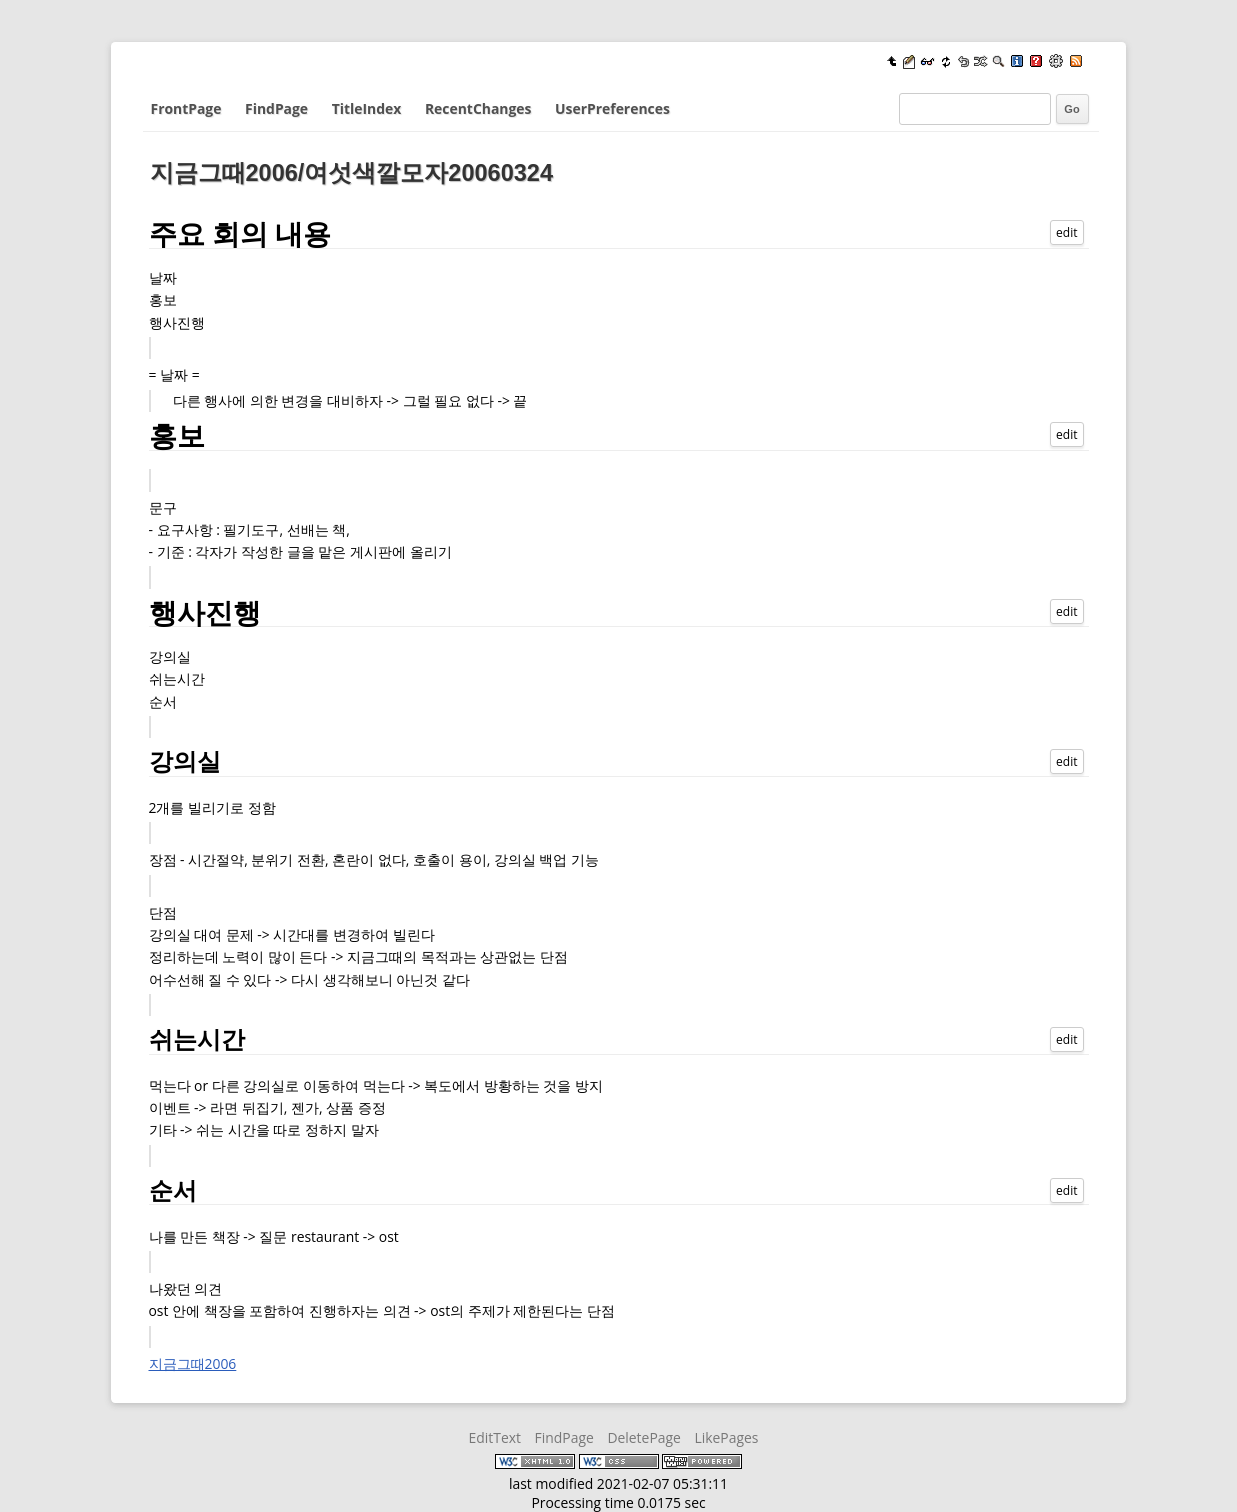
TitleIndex (367, 108)
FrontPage (186, 108)
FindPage (276, 108)
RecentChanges (478, 108)
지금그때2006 (193, 1363)
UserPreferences (612, 108)
